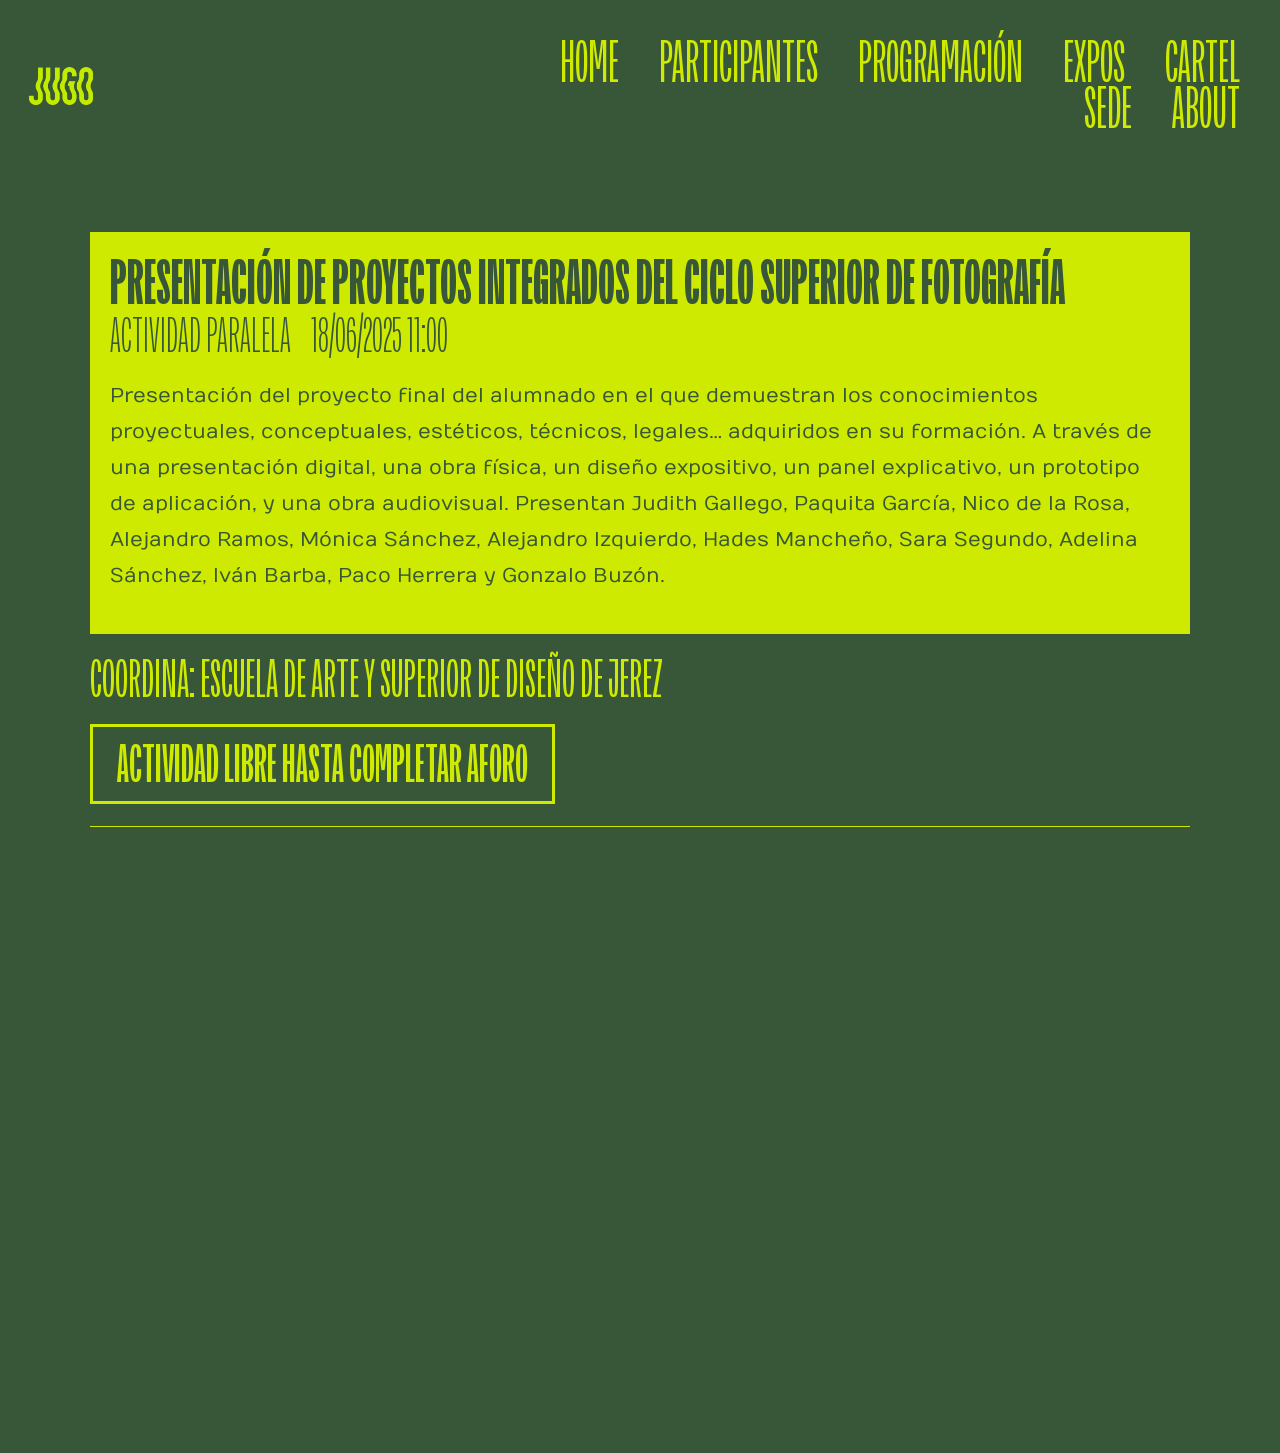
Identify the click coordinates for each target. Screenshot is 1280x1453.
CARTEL (1202, 63)
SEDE (1108, 109)
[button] (322, 764)
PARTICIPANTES (738, 63)
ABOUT (1206, 109)
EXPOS (1094, 63)
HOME (589, 63)
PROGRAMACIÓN (940, 63)
